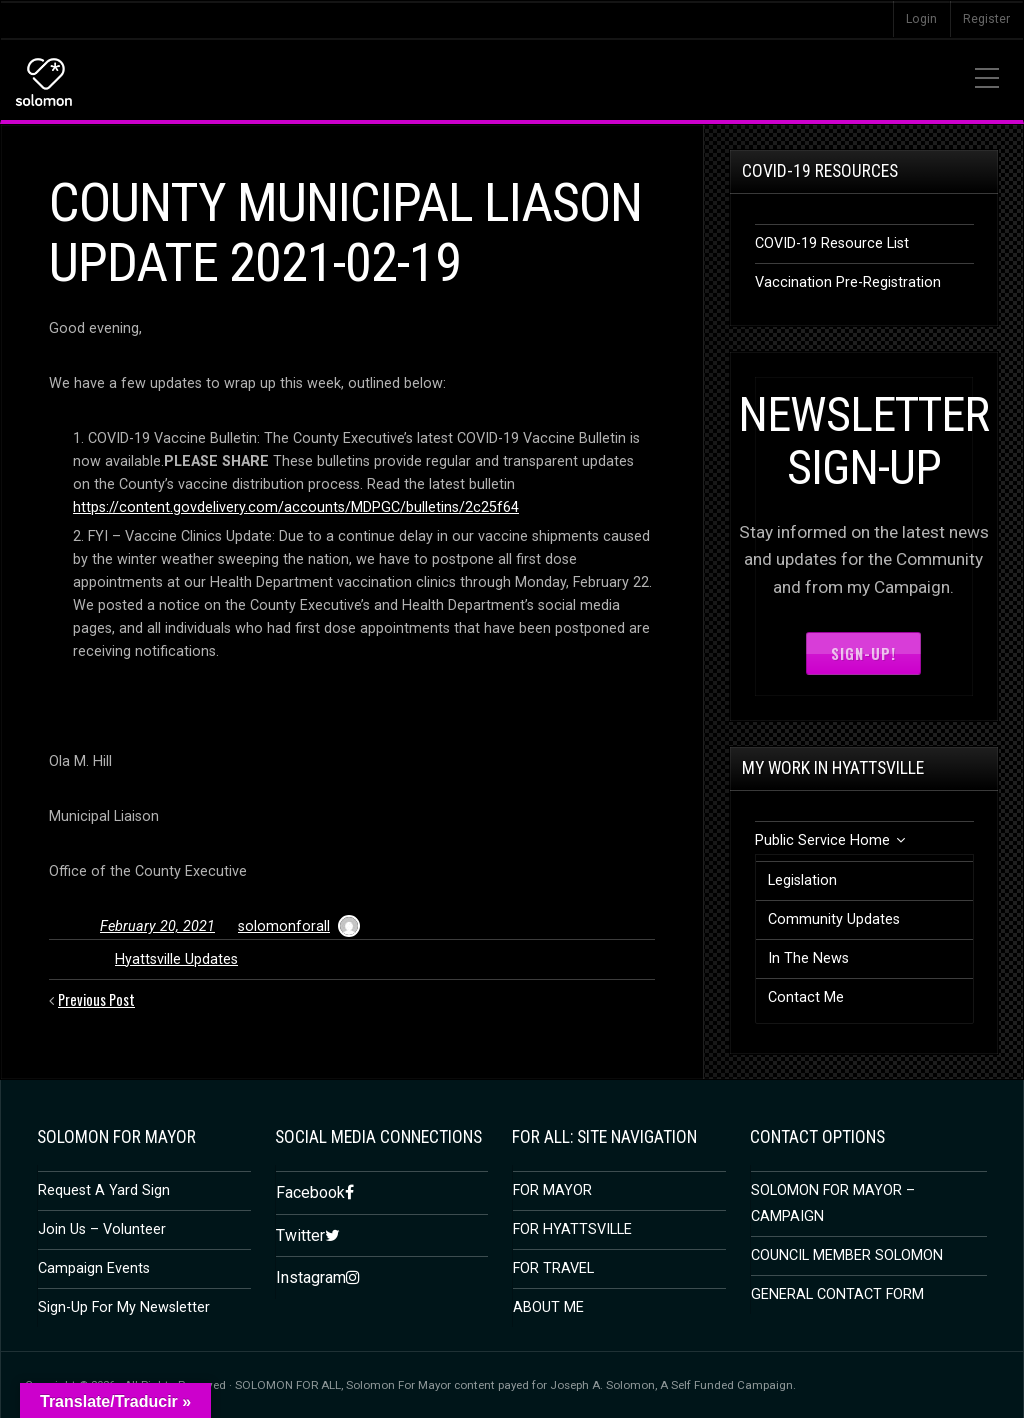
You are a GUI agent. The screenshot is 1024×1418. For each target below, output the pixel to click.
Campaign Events (94, 1268)
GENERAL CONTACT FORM (837, 1294)
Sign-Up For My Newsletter (124, 1307)
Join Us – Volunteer (102, 1229)
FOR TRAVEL (553, 1268)
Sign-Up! (863, 653)
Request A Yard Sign (104, 1190)
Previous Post (97, 999)
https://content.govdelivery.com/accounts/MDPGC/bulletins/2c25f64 (296, 507)
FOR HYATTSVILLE (572, 1229)
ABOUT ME (548, 1307)
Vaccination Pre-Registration (848, 282)
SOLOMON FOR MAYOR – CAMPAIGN (833, 1203)
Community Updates (834, 919)
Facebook (310, 1192)
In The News (808, 958)
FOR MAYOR (552, 1190)
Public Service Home (822, 840)
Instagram (311, 1277)
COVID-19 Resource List (832, 243)
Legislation (802, 880)
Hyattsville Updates (176, 958)
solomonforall (284, 926)
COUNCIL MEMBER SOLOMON (847, 1255)
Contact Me (806, 997)
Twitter (300, 1234)
